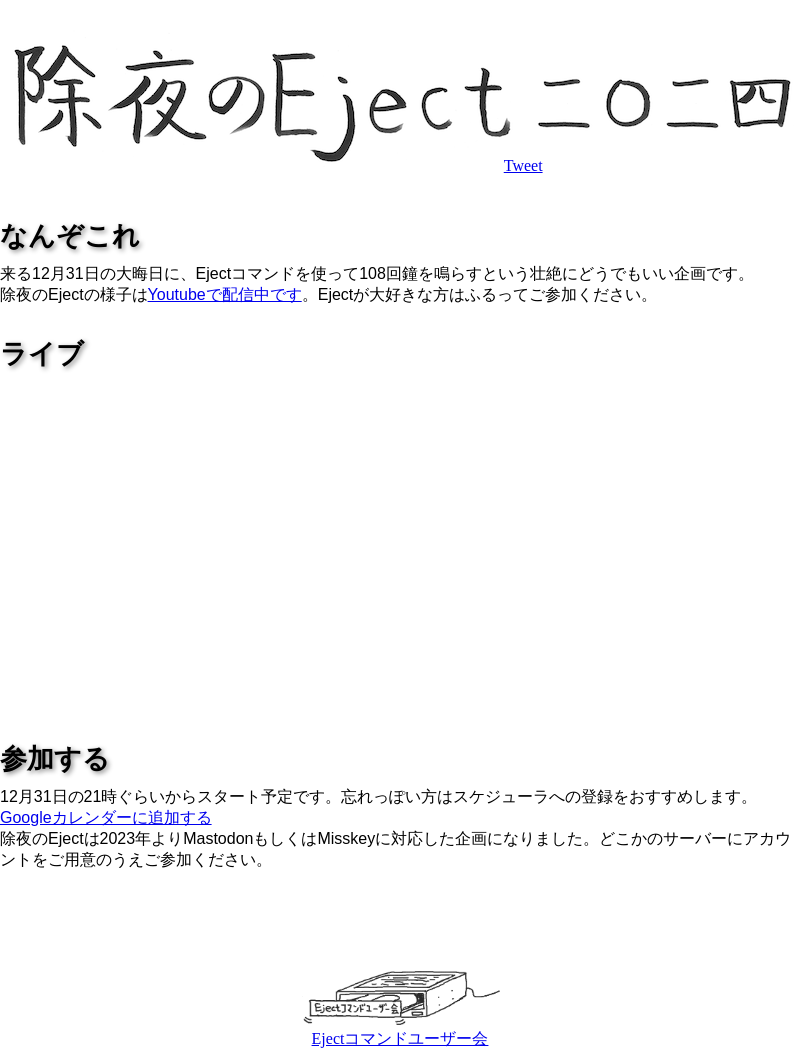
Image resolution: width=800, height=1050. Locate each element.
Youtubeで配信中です (225, 294)
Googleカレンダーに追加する (106, 817)
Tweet (523, 165)
